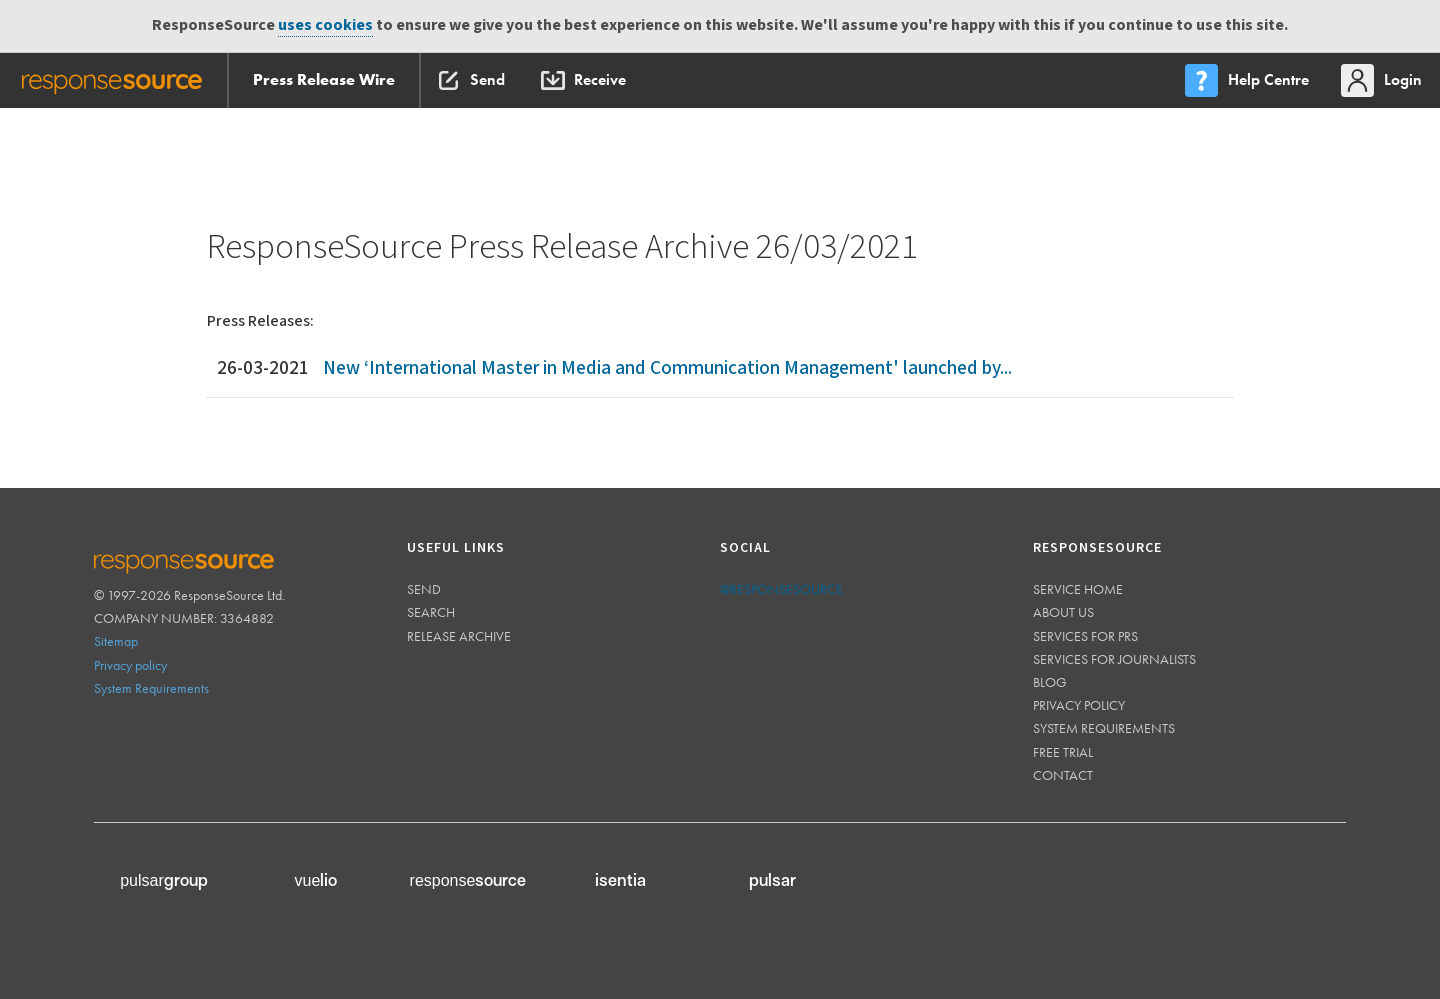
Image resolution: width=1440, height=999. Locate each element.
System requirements (1104, 728)
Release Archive (459, 636)
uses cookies (325, 25)
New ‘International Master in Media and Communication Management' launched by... (667, 368)
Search (431, 612)
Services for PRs (1085, 636)
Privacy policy (130, 665)
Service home (1078, 589)
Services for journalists (1114, 659)
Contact (1063, 775)
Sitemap (116, 641)
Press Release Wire (324, 79)
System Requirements (151, 688)
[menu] (1249, 80)
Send (424, 589)
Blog (1050, 682)
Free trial (1063, 752)
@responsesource (781, 589)
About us (1063, 612)
